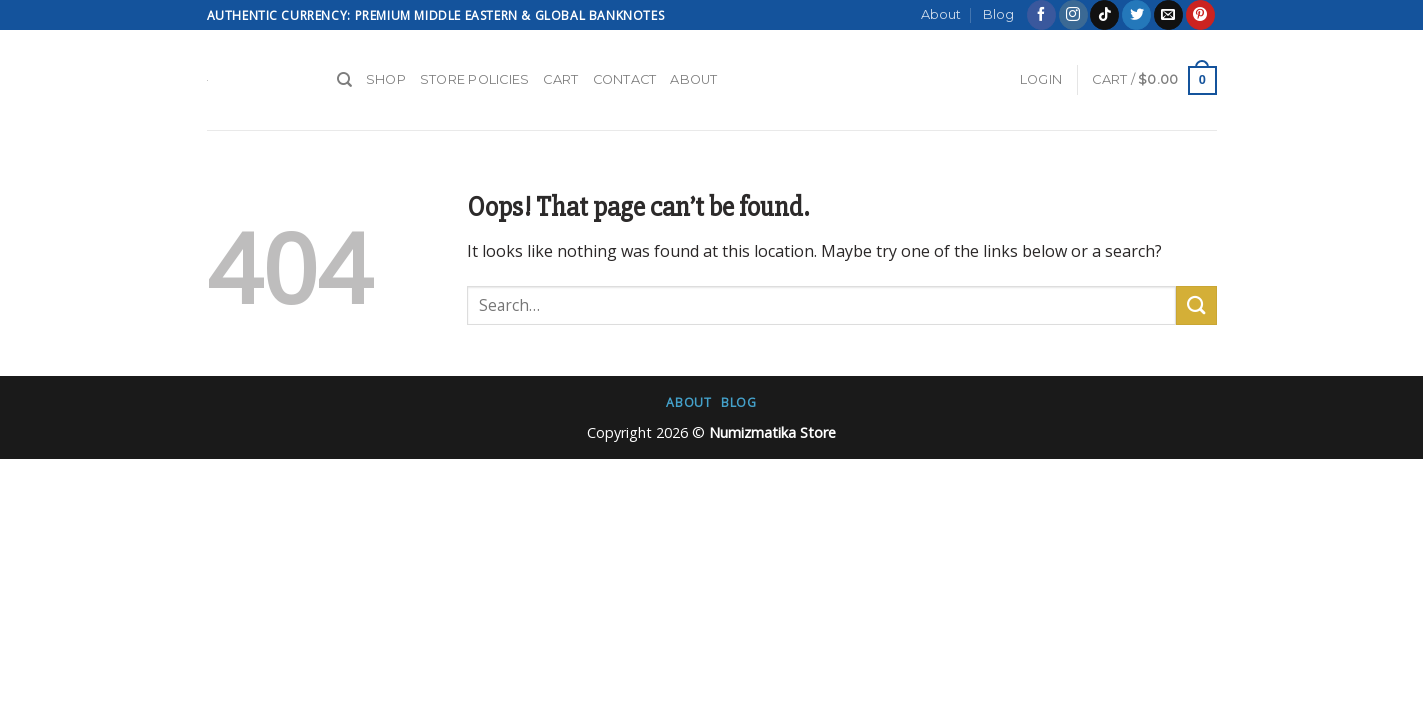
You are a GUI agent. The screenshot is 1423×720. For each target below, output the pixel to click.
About (941, 14)
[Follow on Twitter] (1136, 15)
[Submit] (1196, 305)
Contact (625, 79)
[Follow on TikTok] (1104, 15)
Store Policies (475, 79)
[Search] (344, 80)
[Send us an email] (1168, 15)
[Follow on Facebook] (1041, 15)
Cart (560, 79)
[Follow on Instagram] (1073, 15)
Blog (998, 14)
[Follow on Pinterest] (1200, 15)
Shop (386, 79)
